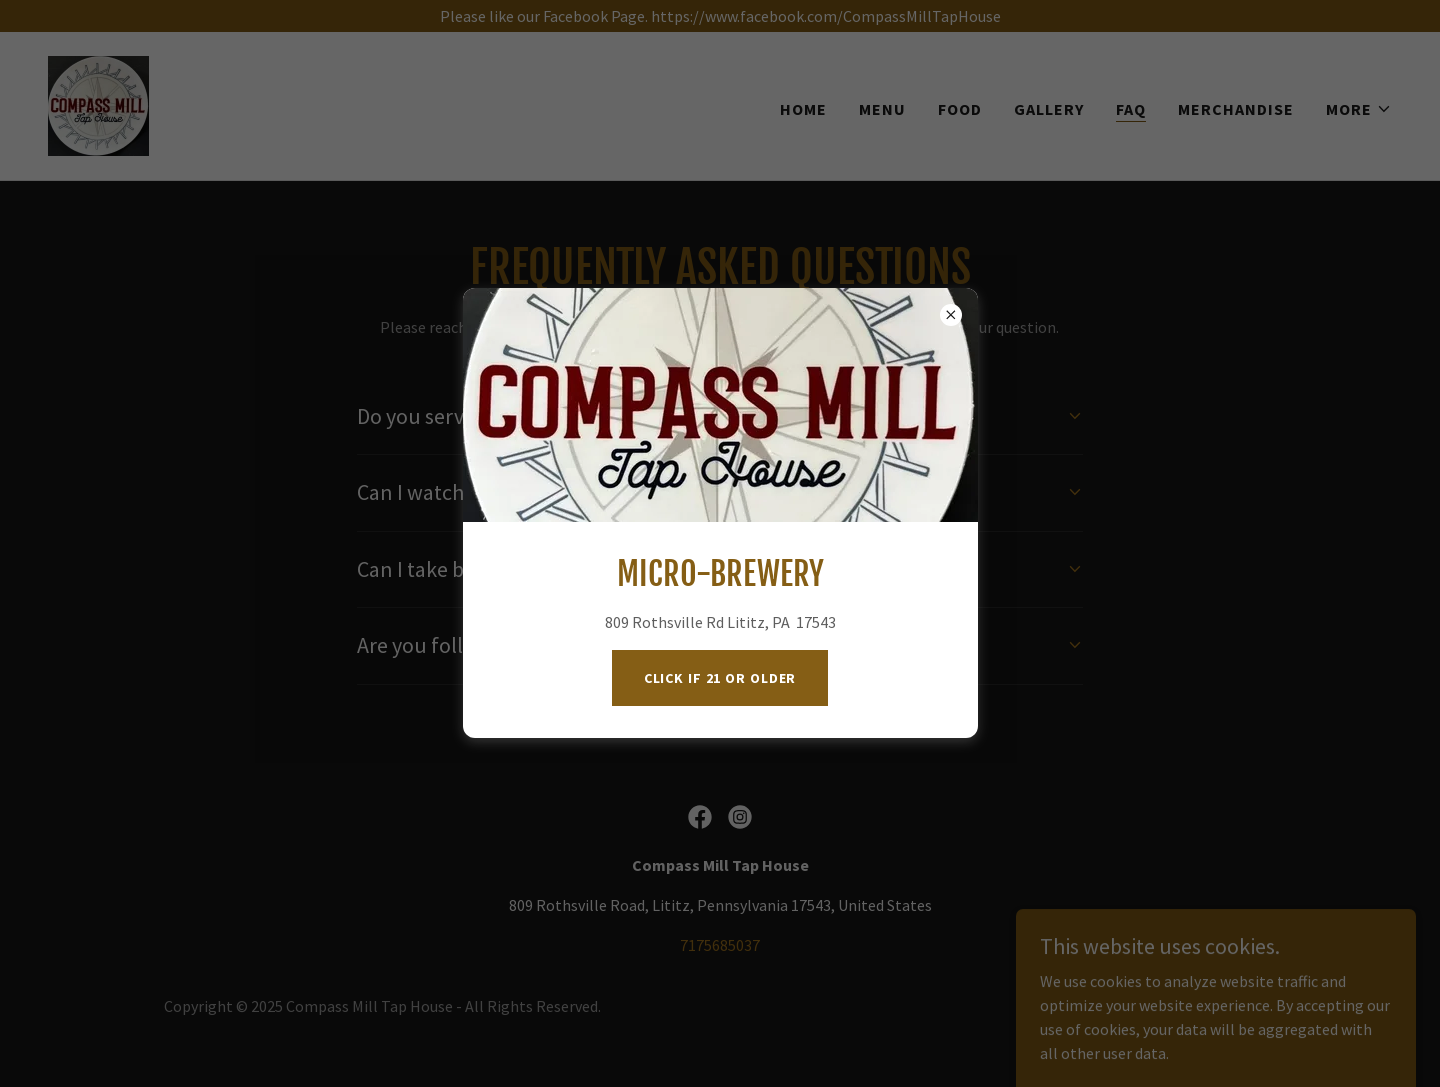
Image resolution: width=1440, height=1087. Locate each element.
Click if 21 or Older (720, 678)
